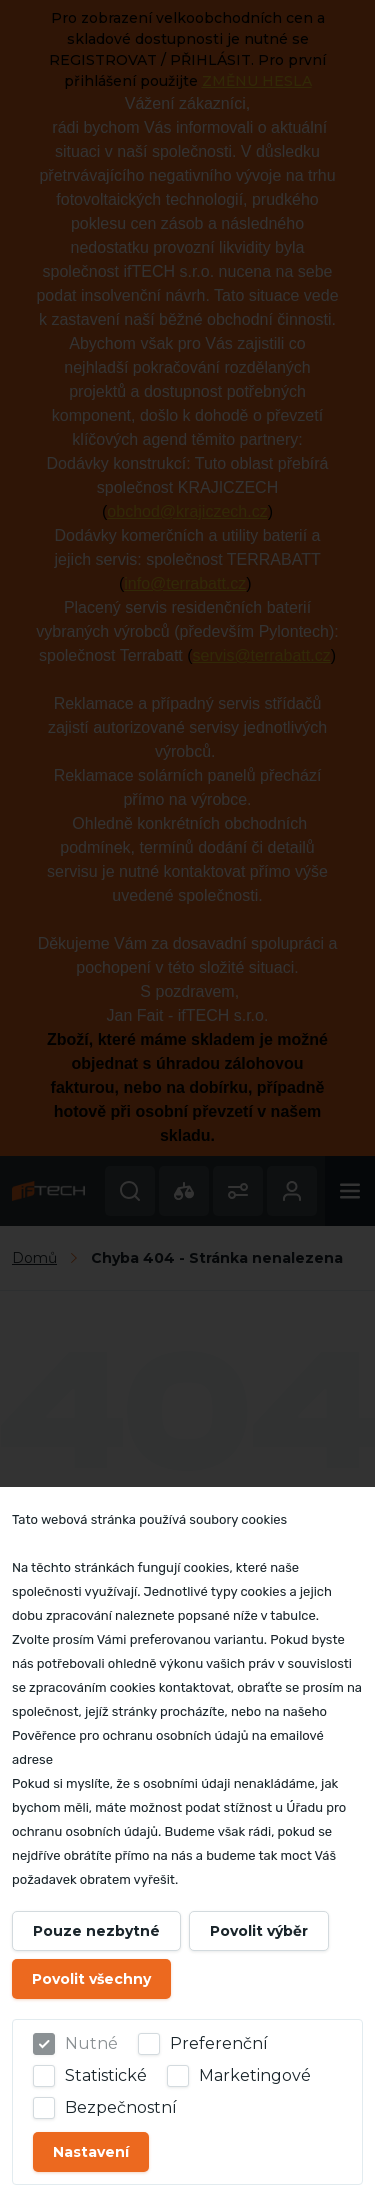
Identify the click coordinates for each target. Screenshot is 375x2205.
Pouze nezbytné (96, 1931)
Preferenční (219, 2043)
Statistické (106, 2075)
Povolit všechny (91, 1979)
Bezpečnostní (121, 2107)
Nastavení (91, 2152)
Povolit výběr (259, 1931)
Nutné (91, 2043)
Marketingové (255, 2075)
